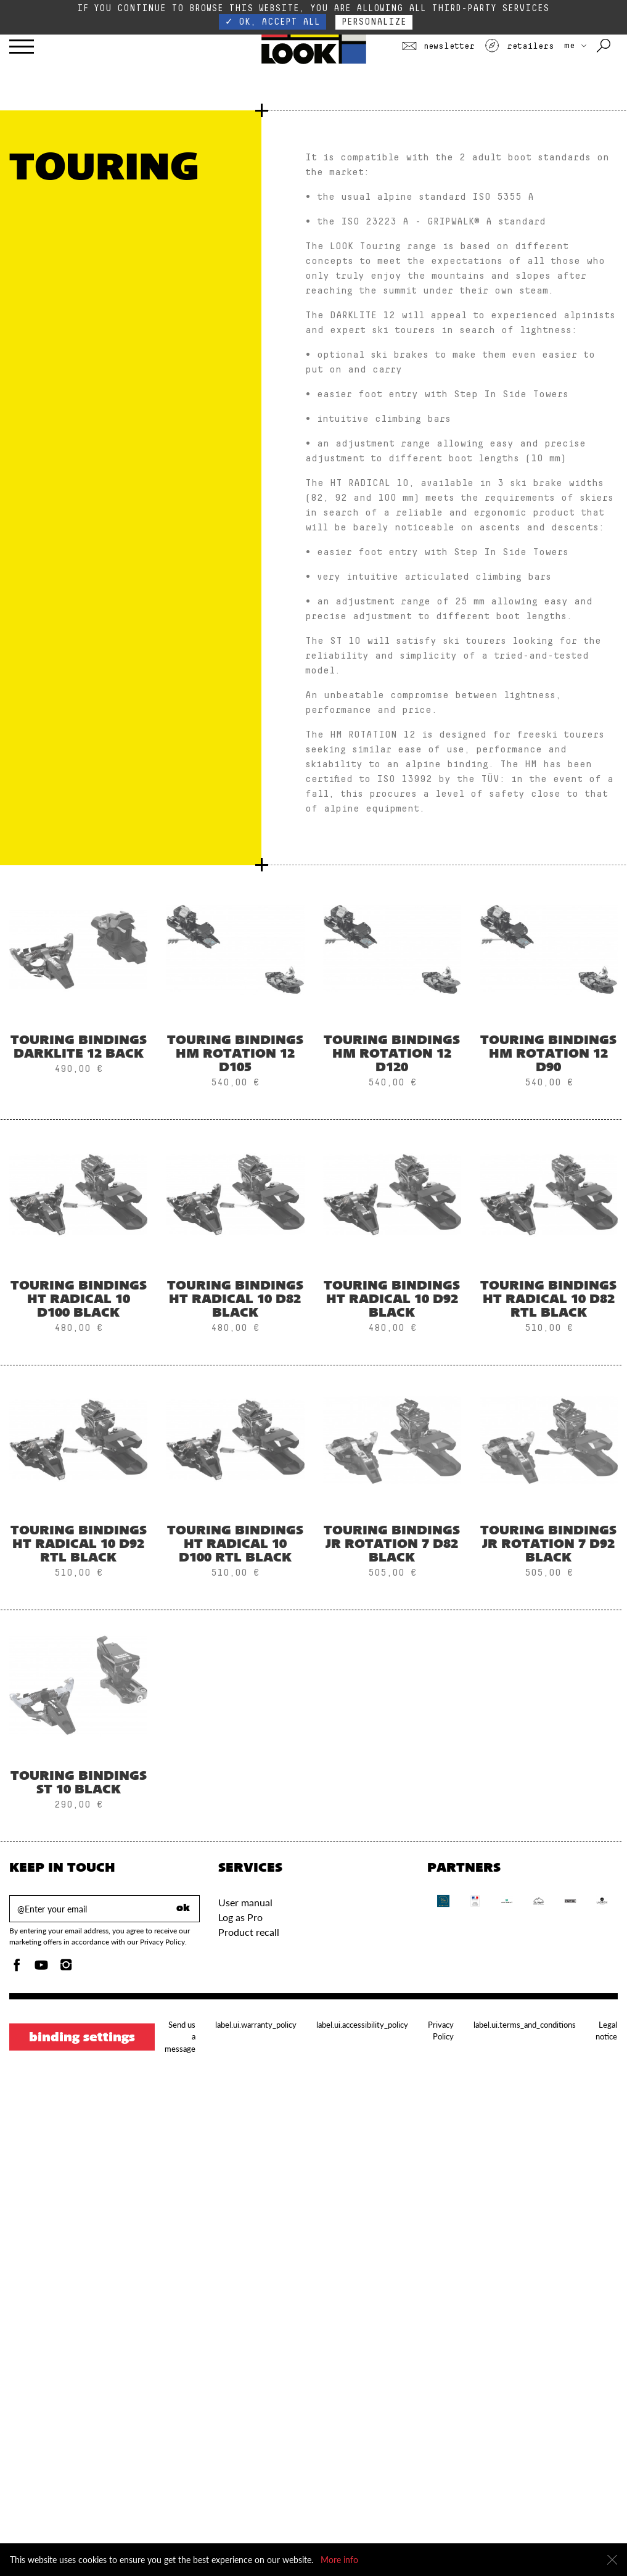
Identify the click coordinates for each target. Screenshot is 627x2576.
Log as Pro (240, 1917)
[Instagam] (66, 1968)
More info (339, 2559)
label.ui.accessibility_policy (362, 2025)
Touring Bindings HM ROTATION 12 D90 (548, 1054)
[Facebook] (16, 1968)
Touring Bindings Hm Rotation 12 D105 (235, 1054)
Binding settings (82, 2038)
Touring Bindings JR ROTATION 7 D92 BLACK (548, 1545)
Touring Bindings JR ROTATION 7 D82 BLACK (392, 1545)
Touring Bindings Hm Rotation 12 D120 (392, 1054)
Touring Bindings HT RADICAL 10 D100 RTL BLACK (235, 1545)
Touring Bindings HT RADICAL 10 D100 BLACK (78, 1300)
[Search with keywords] (604, 46)
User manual (245, 1902)
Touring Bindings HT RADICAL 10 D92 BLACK (392, 1300)
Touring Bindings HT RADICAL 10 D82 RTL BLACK (548, 1300)
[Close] (612, 2560)
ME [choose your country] (575, 45)
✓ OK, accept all (272, 22)
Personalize (374, 22)
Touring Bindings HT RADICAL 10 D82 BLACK (235, 1300)
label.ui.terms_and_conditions (524, 2025)
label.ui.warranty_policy (256, 2025)
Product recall (248, 1932)
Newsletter (438, 46)
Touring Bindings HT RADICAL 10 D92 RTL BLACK (78, 1545)
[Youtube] (41, 1968)
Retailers (519, 46)
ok (183, 1909)
